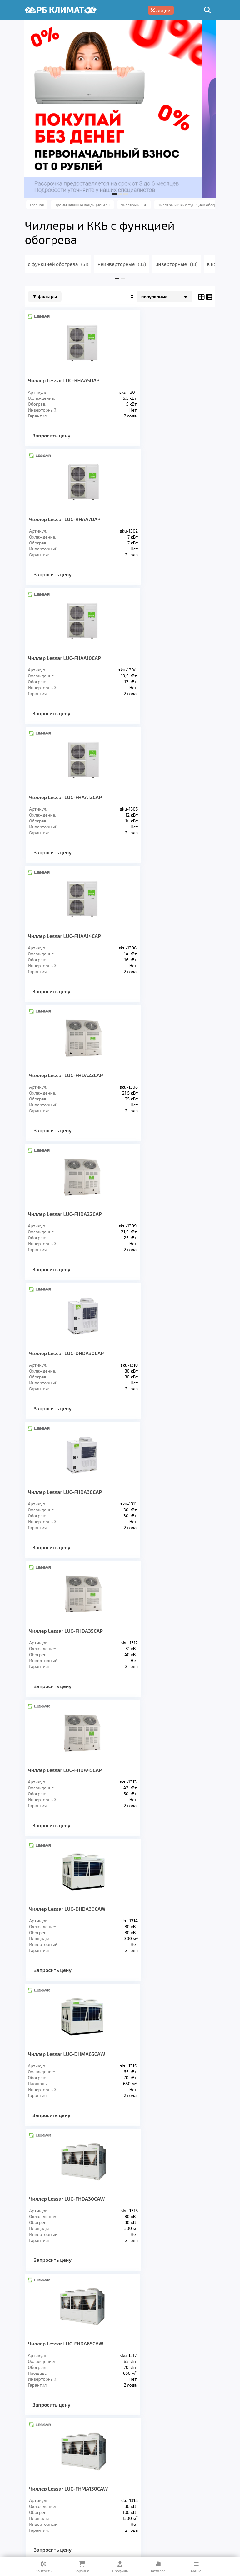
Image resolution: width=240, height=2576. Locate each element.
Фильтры (51, 296)
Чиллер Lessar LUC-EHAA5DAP (69, 1654)
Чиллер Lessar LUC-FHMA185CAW (73, 1510)
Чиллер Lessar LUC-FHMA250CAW (164, 1510)
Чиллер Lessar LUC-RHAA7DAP (160, 380)
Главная (41, 2463)
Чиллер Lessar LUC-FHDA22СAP (161, 658)
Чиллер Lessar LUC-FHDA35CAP (161, 936)
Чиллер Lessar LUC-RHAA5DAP (70, 380)
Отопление (142, 2445)
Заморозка (182, 2445)
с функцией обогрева (64, 264)
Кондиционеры (53, 2445)
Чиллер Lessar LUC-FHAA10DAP (71, 1794)
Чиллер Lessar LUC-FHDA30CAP (71, 936)
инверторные (183, 264)
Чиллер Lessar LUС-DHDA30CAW (163, 1075)
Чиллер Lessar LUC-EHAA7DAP (160, 1654)
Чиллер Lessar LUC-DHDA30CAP (162, 797)
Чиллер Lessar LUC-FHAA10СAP (70, 519)
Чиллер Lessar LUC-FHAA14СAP (70, 658)
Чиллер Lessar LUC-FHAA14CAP (70, 1932)
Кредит (72, 2473)
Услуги (68, 2463)
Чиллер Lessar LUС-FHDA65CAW (71, 1365)
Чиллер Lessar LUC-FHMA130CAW (164, 1365)
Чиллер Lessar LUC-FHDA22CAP (71, 797)
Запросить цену (58, 435)
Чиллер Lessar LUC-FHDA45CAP (71, 1075)
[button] (114, 194)
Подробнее (130, 2513)
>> (149, 2011)
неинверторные (128, 264)
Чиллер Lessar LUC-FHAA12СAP (161, 519)
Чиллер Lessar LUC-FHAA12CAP (161, 1794)
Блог (96, 2473)
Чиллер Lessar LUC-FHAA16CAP (161, 1932)
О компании (101, 2463)
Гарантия (43, 2473)
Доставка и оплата (149, 2463)
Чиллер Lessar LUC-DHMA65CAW (72, 1220)
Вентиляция (100, 2445)
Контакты (123, 2473)
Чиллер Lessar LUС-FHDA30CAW (162, 1220)
